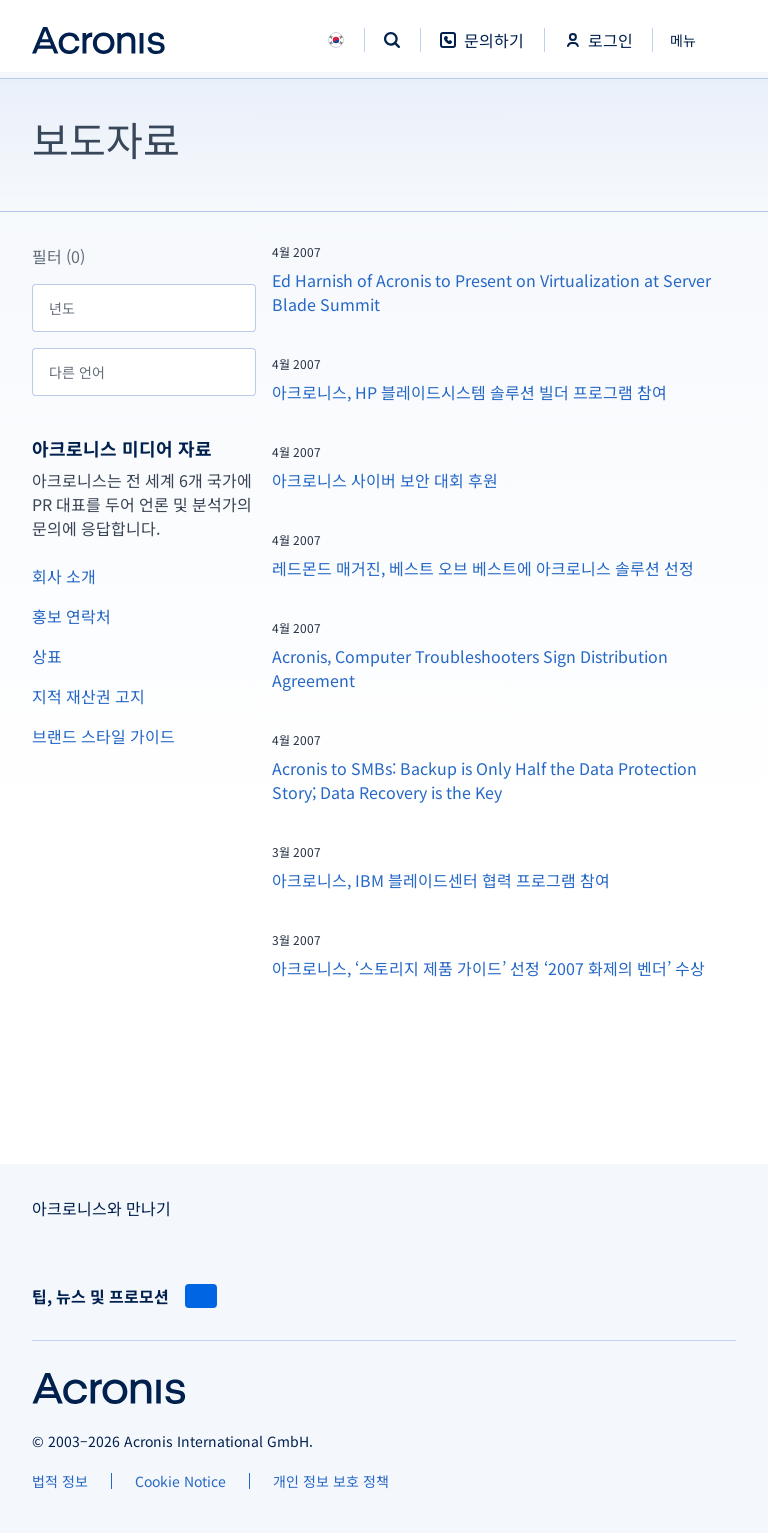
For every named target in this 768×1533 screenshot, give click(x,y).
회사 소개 (64, 576)
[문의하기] (482, 50)
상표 (47, 656)
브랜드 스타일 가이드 (103, 736)
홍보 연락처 (71, 616)
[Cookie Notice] (180, 1481)
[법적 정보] (60, 1481)
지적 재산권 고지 (88, 696)
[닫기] (694, 40)
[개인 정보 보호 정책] (331, 1481)
